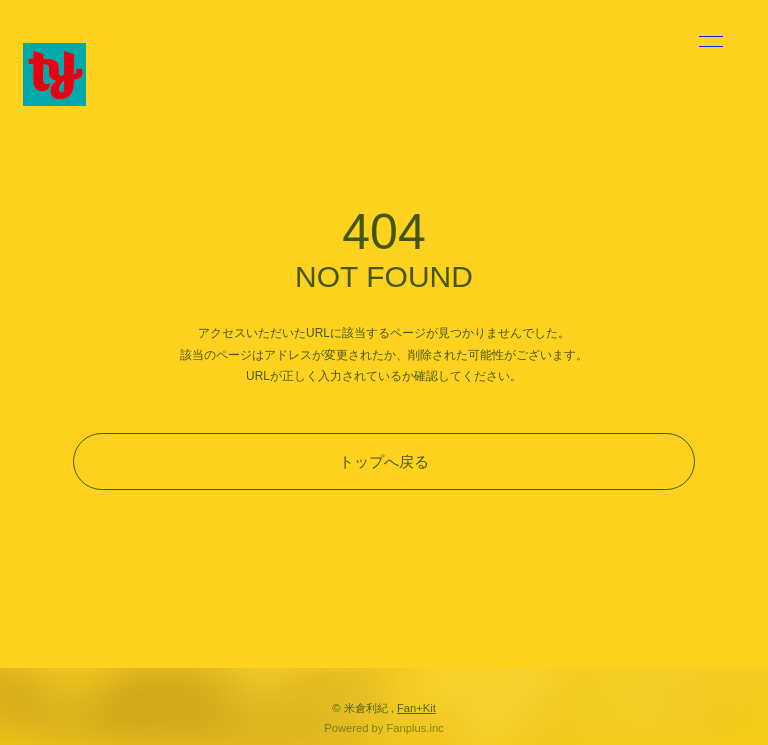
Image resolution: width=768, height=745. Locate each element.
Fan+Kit (416, 708)
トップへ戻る (384, 461)
